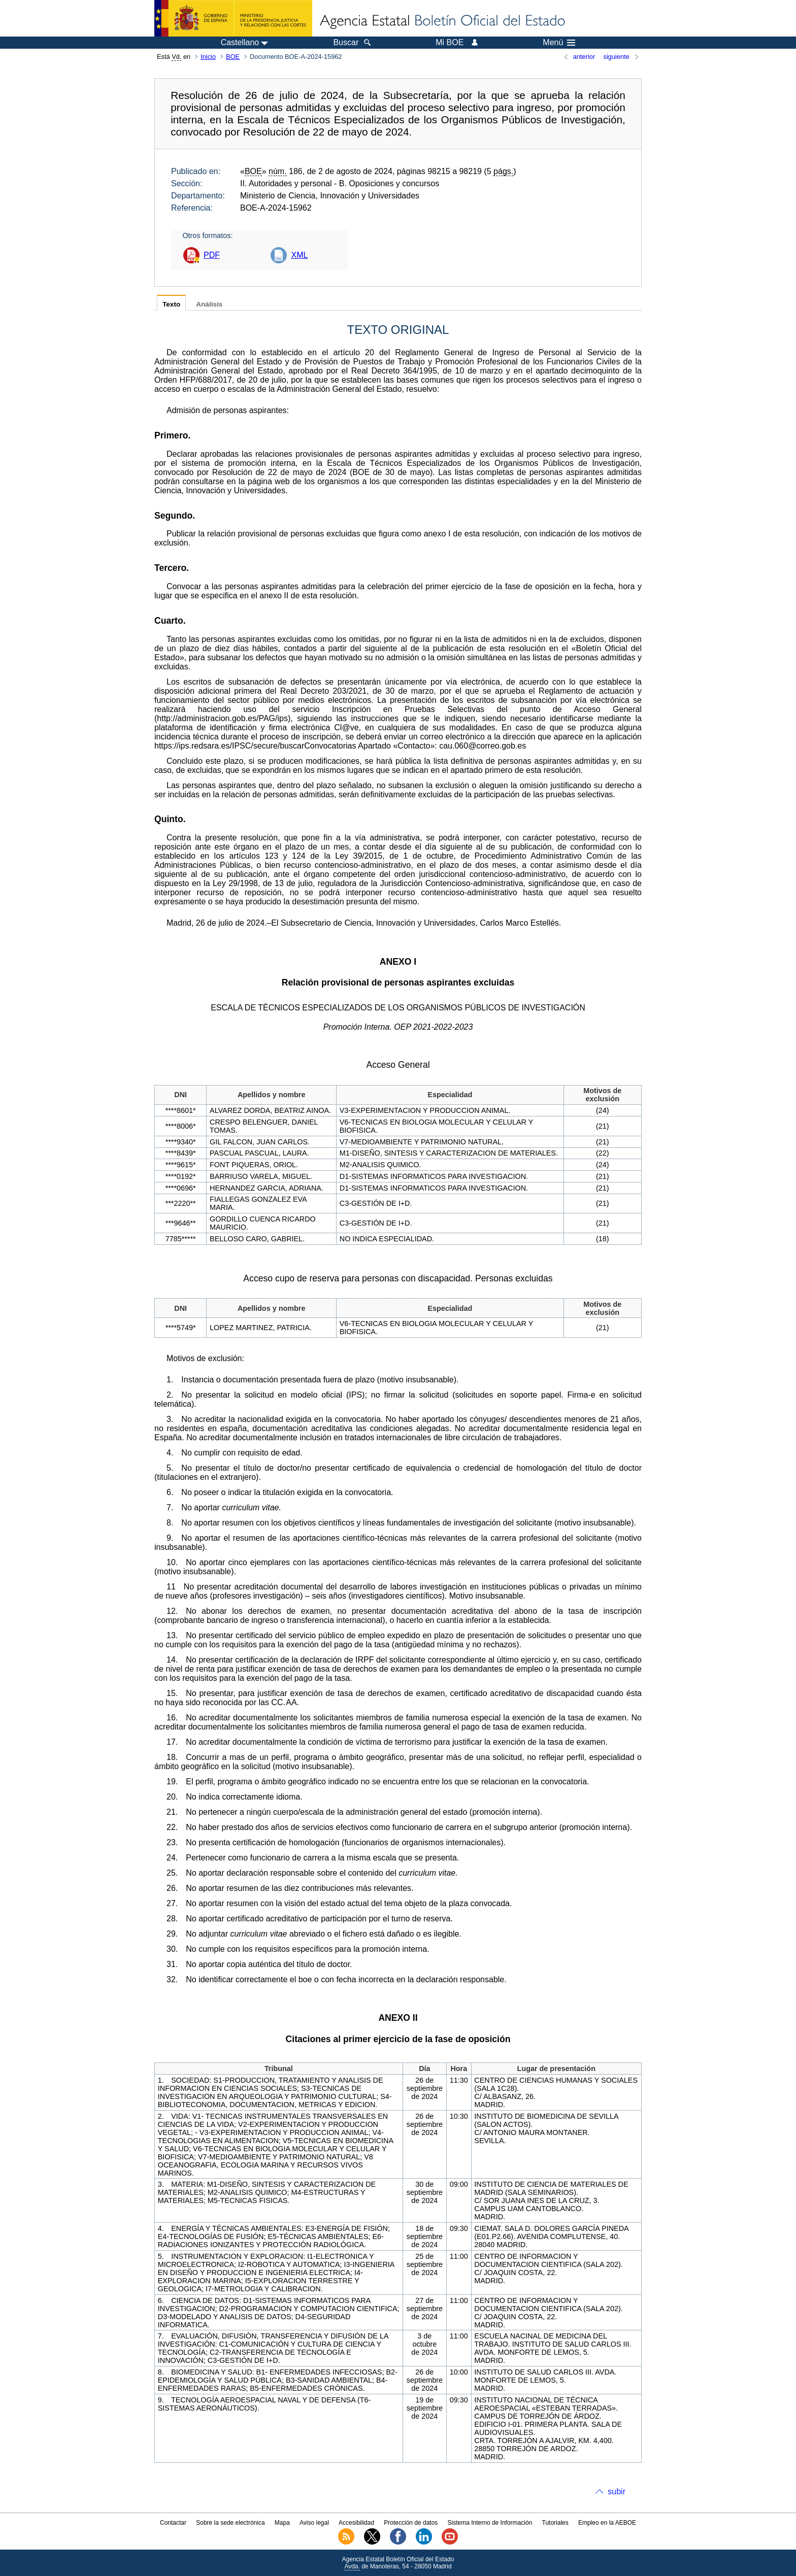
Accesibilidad (356, 2522)
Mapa (282, 2522)
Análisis (209, 304)
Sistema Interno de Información (490, 2522)
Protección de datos (411, 2522)
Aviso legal (314, 2522)
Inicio (208, 56)
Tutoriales (555, 2522)
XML (299, 255)
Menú (559, 43)
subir (616, 2491)
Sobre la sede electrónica (230, 2522)
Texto (171, 304)
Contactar (173, 2522)
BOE (233, 56)
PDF (212, 255)
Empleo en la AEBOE (607, 2522)
